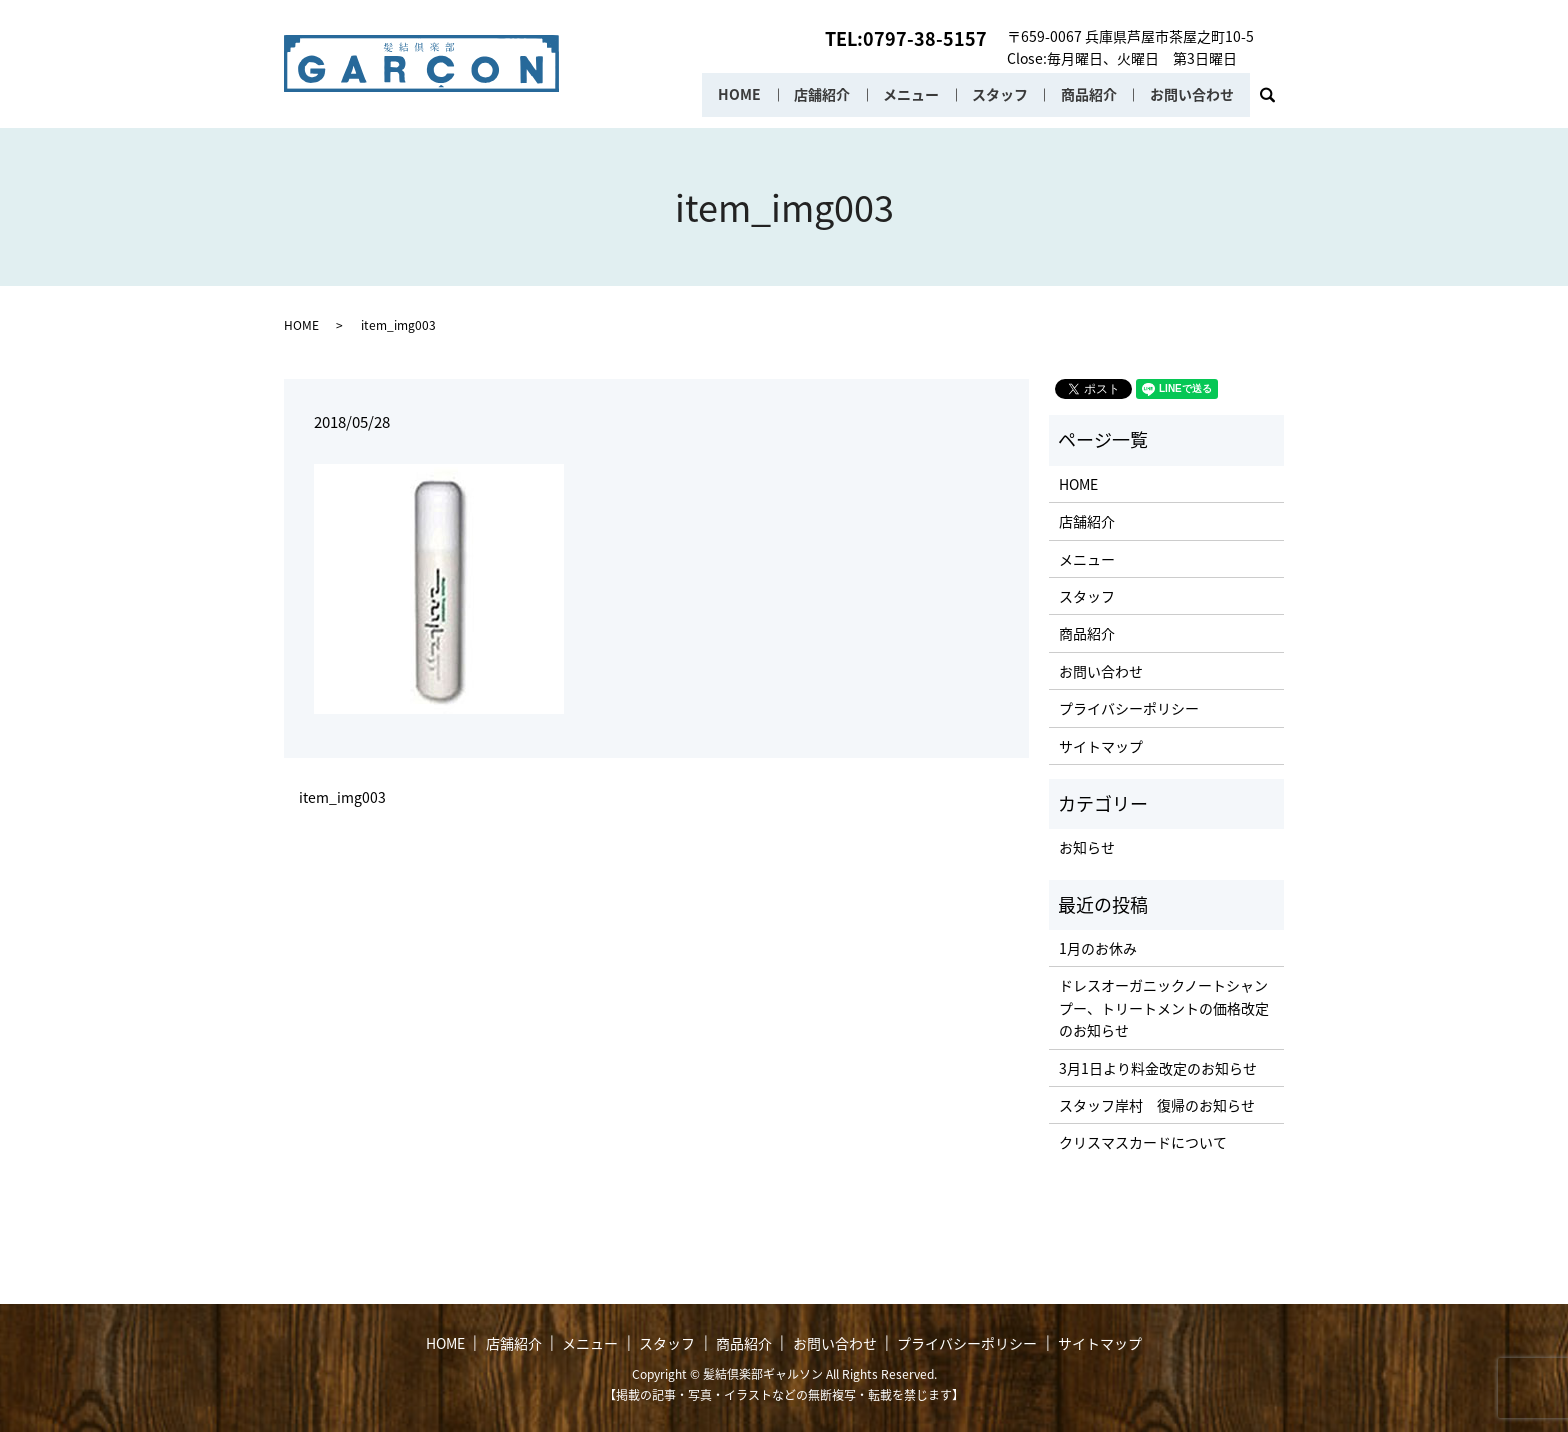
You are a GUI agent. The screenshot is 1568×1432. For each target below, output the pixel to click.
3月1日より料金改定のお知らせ (1158, 1068)
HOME (736, 95)
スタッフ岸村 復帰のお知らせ (1157, 1105)
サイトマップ (1101, 746)
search (1275, 100)
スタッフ (998, 95)
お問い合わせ (1192, 95)
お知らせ (1087, 847)
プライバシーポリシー (1129, 708)
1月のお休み (1098, 948)
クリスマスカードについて (1143, 1142)
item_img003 (342, 797)
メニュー (909, 95)
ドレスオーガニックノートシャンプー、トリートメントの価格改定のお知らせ (1164, 1007)
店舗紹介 (819, 95)
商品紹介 (1088, 95)
